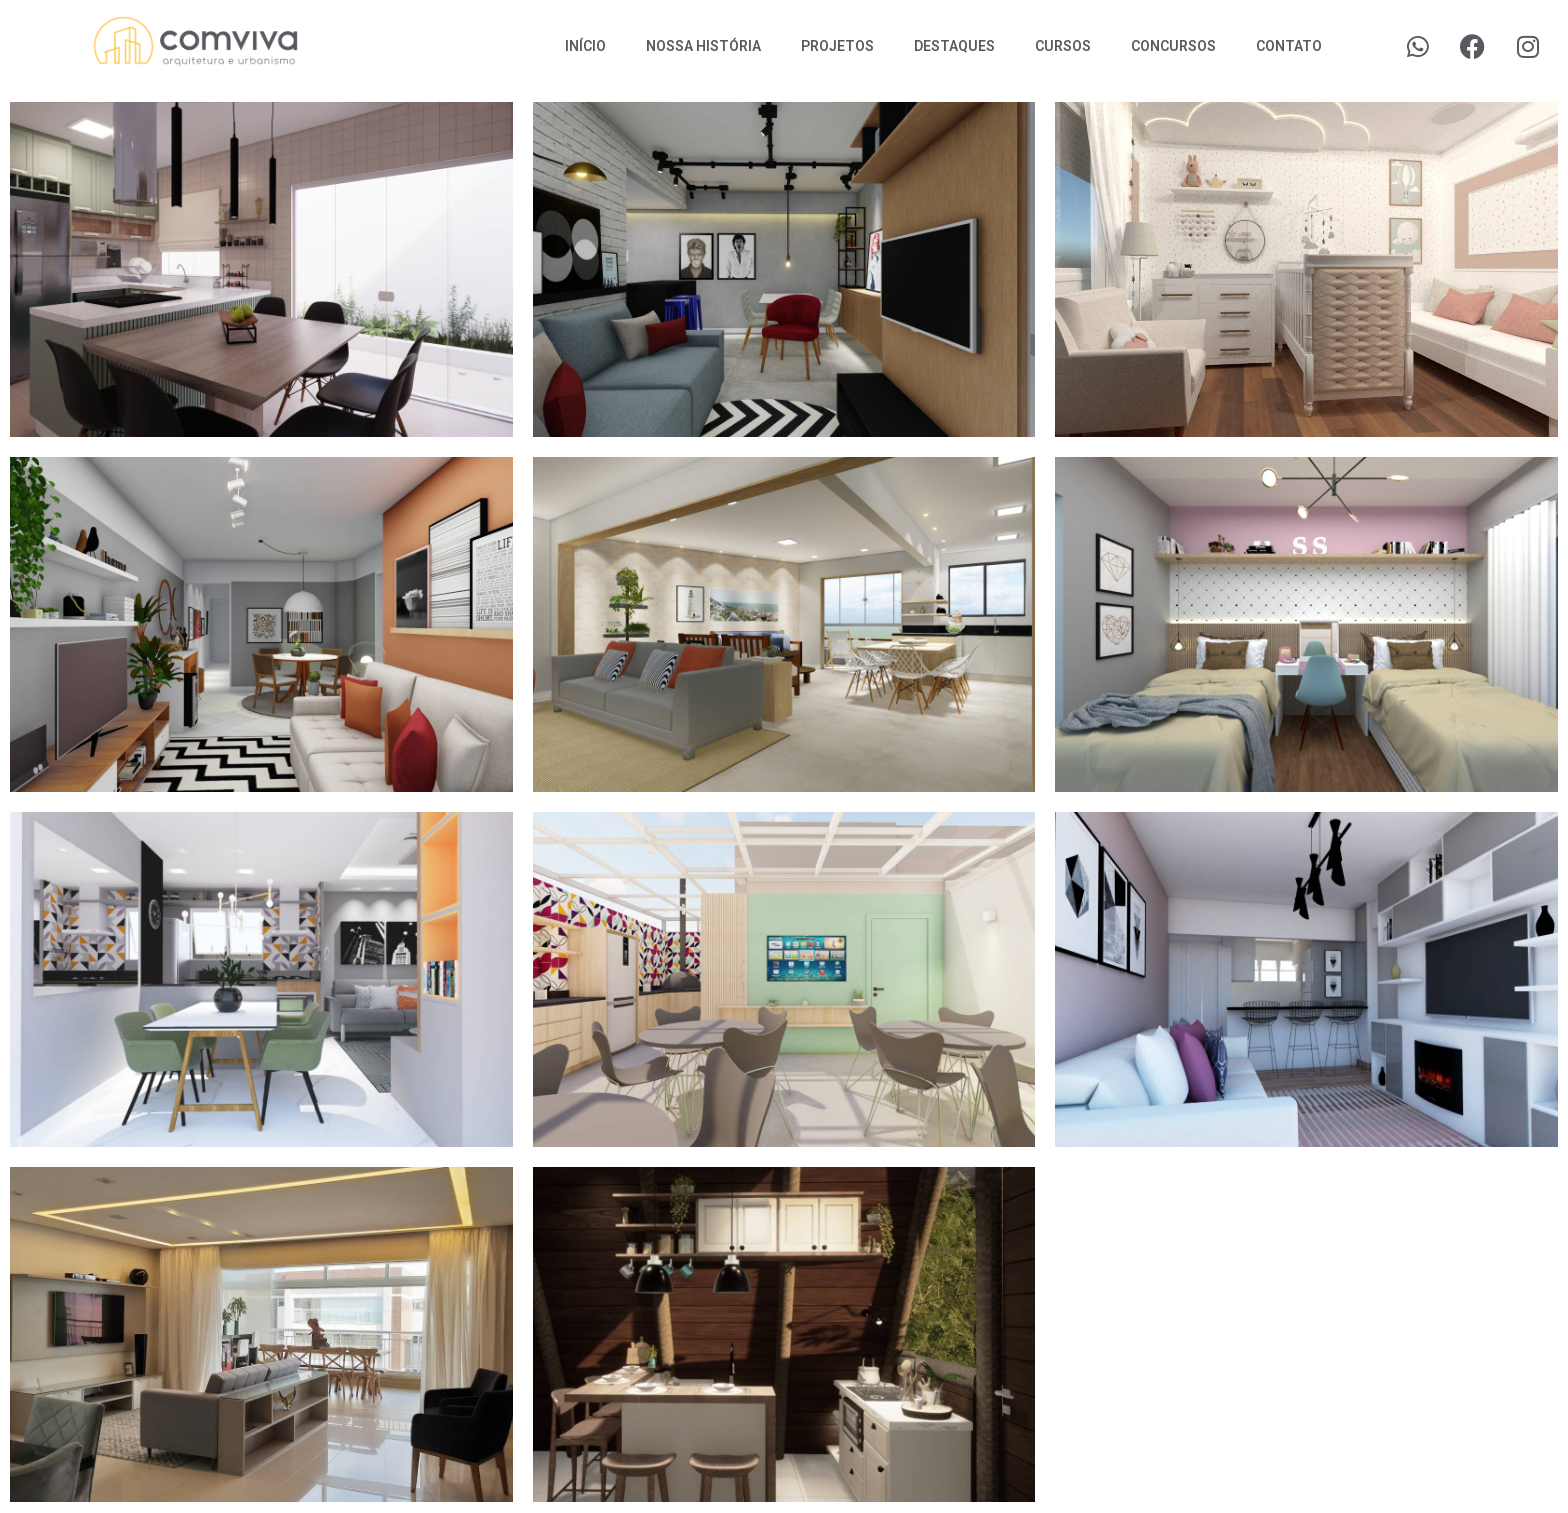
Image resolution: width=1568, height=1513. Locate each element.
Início (585, 46)
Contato (1289, 46)
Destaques (954, 46)
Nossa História (703, 46)
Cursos (1063, 46)
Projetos (837, 46)
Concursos (1173, 46)
